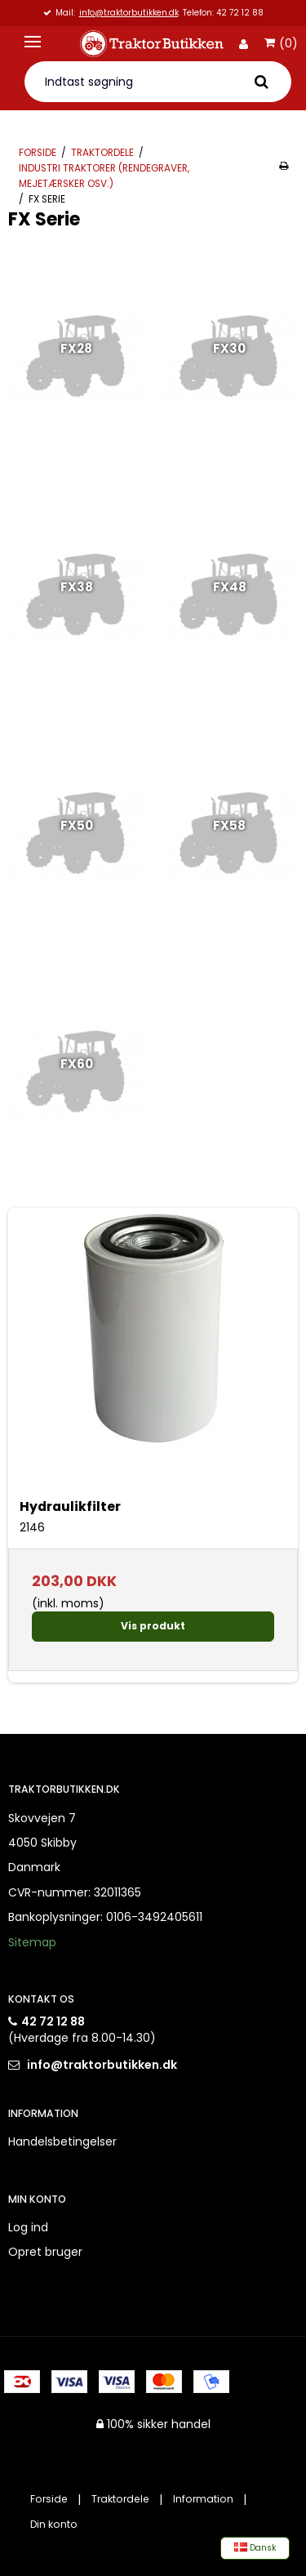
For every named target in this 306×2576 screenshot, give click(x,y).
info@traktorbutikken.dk (129, 13)
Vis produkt (153, 1626)
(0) (281, 44)
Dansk (255, 2548)
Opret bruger (45, 2252)
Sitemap (32, 1942)
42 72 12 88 (53, 2021)
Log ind (28, 2227)
